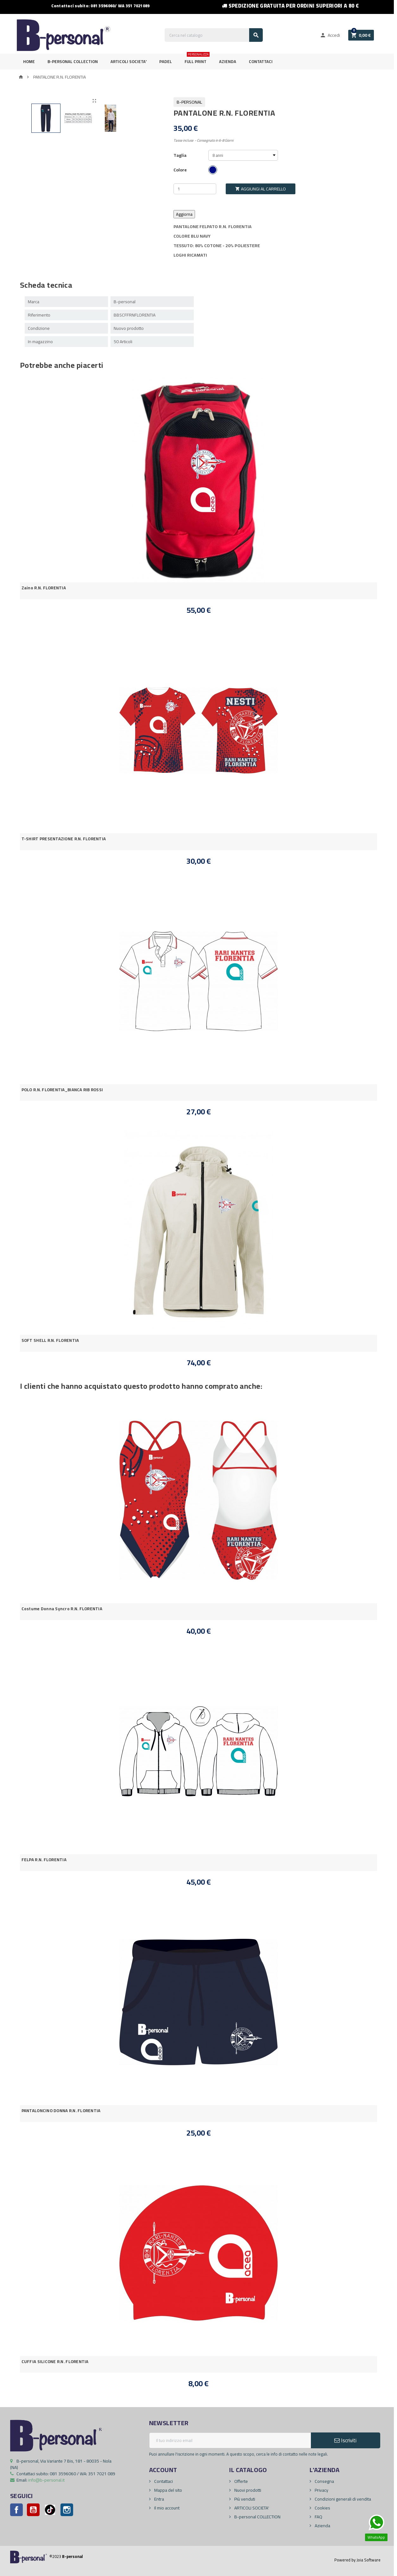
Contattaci (261, 61)
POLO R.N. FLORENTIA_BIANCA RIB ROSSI (62, 1090)
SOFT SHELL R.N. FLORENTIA (50, 1340)
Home (29, 61)
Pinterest (50, 2509)
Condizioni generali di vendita (342, 2499)
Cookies (322, 2508)
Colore (180, 170)
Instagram (66, 2509)
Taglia (179, 155)
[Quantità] (194, 188)
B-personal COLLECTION (256, 2517)
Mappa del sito (167, 2490)
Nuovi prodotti (247, 2490)
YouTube (33, 2509)
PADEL (165, 61)
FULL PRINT (197, 59)
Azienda (227, 61)
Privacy (321, 2490)
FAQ (318, 2517)
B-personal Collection (72, 61)
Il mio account (166, 2508)
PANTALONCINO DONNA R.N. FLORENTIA (61, 2111)
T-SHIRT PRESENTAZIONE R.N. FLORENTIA (64, 839)
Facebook (16, 2509)
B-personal (189, 102)
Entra (158, 2499)
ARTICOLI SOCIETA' (128, 61)
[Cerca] (214, 35)
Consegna (324, 2481)
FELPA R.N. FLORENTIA (44, 1860)
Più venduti (244, 2499)
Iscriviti (345, 2440)
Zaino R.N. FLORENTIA (44, 588)
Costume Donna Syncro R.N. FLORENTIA (62, 1609)
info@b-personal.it (46, 2480)
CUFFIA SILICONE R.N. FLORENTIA (55, 2362)
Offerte (240, 2481)
